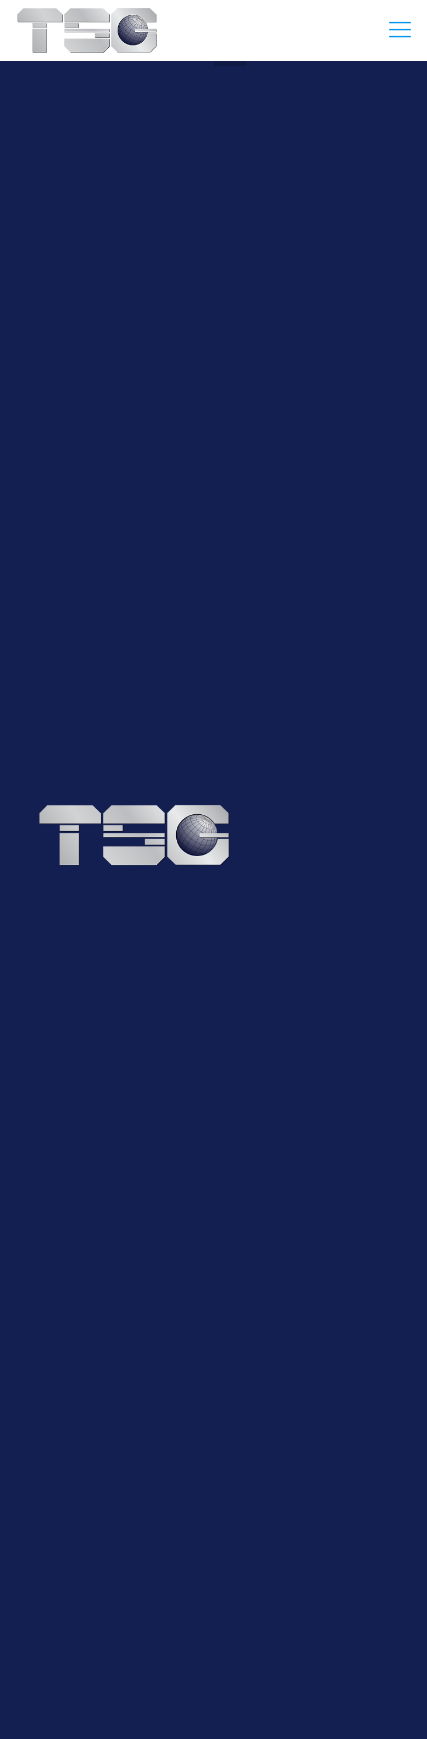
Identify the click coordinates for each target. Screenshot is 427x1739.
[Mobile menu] (400, 30)
